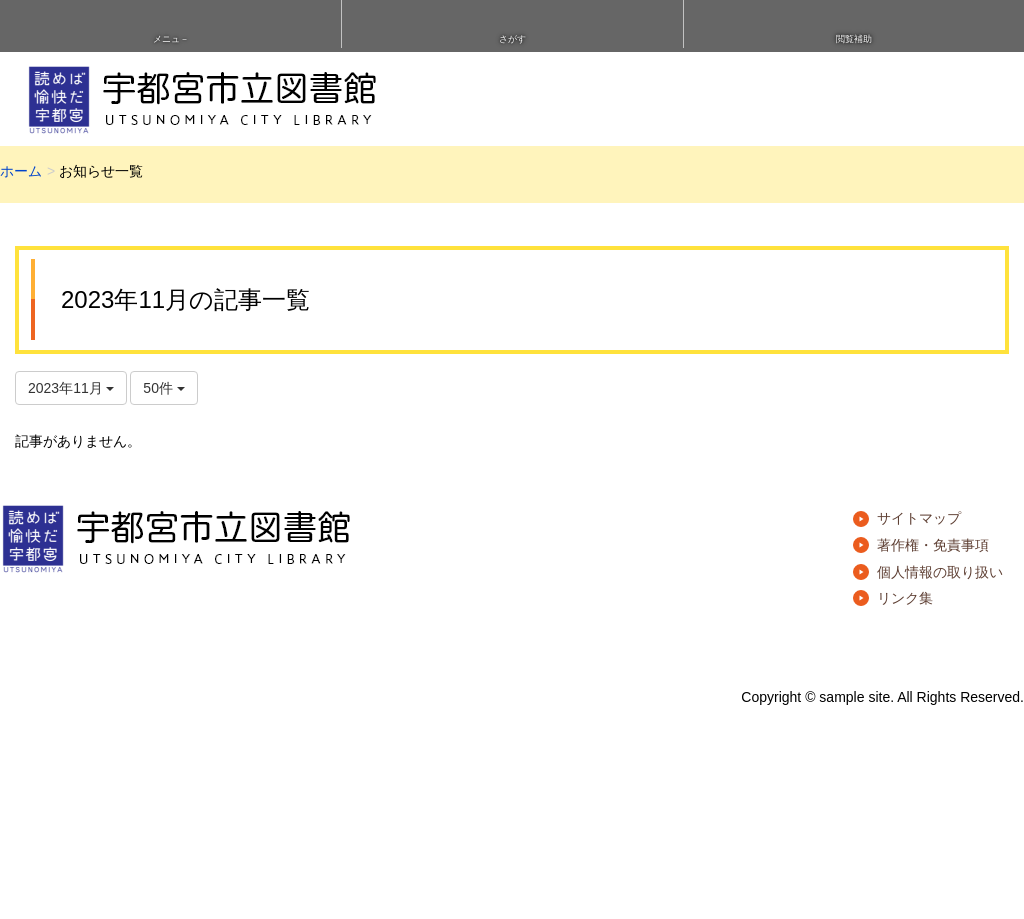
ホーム (21, 171)
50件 (163, 388)
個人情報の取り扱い (940, 572)
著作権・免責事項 (933, 545)
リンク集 (905, 598)
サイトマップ (919, 518)
